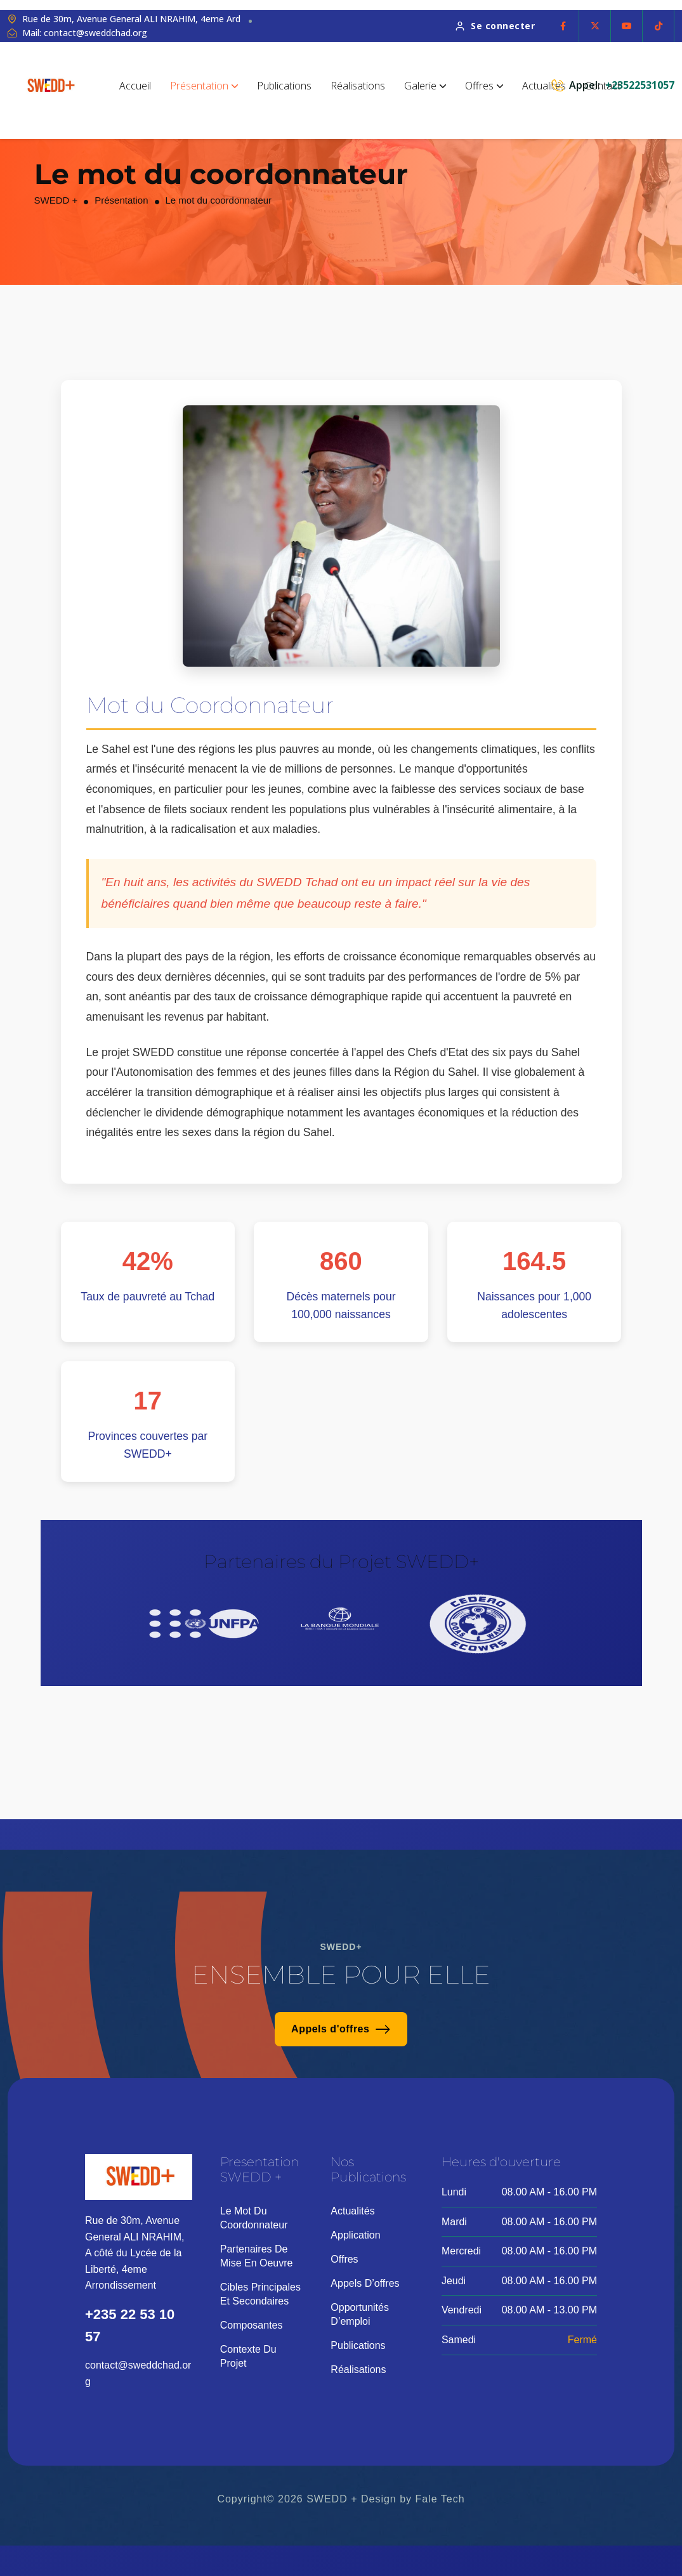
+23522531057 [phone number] (639, 85)
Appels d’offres (365, 2283)
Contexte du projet (248, 2356)
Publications (284, 86)
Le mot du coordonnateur (254, 2218)
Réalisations (358, 86)
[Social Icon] (563, 26)
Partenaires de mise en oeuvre (256, 2256)
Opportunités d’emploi (360, 2314)
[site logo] (51, 85)
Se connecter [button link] (495, 26)
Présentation (204, 86)
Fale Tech (440, 2499)
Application (355, 2235)
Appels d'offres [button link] (341, 2029)
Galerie (425, 86)
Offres (484, 86)
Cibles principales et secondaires (260, 2294)
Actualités (544, 86)
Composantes (251, 2325)
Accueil (135, 86)
